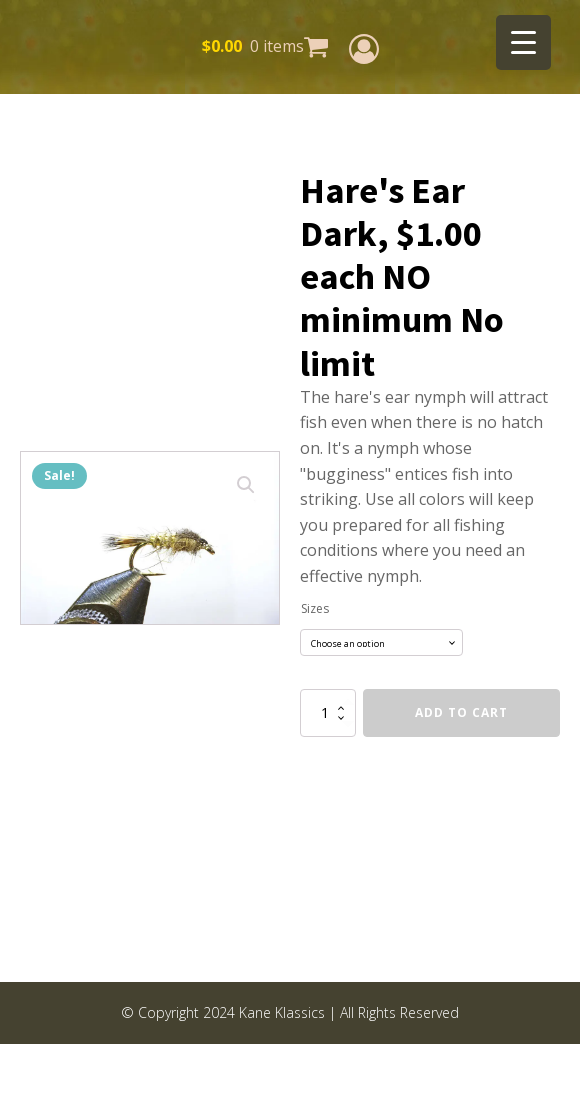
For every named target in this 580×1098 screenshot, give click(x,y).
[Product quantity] (328, 713)
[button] (246, 485)
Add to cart (461, 712)
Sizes (315, 608)
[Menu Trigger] (523, 42)
